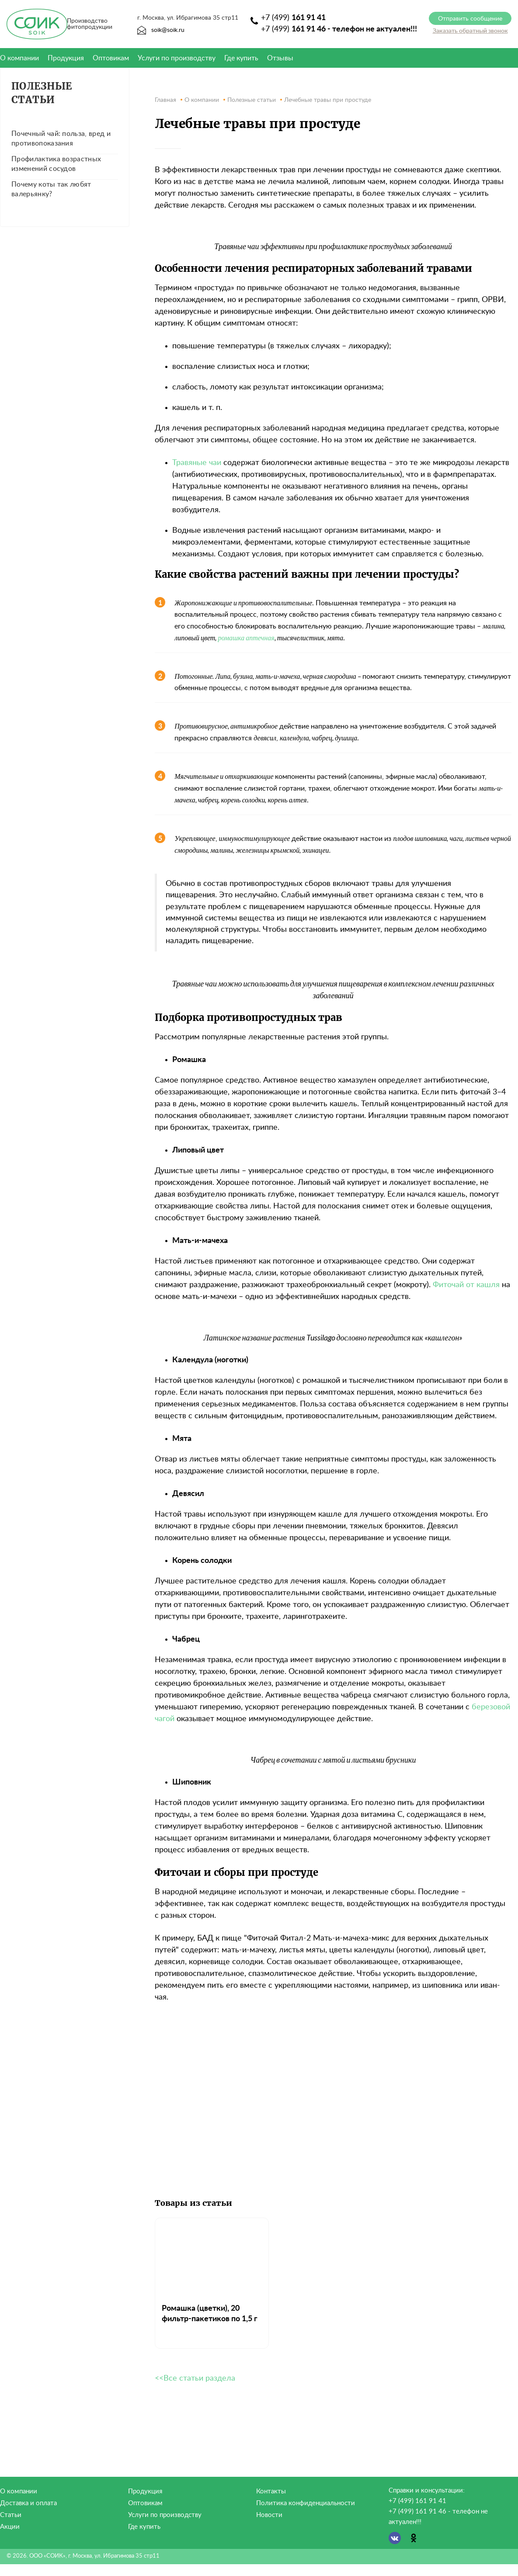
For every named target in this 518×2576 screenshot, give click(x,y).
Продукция (66, 58)
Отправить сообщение (470, 19)
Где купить (241, 58)
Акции (10, 2527)
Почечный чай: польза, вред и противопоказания (61, 138)
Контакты (271, 2491)
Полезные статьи (41, 93)
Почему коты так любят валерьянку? (51, 189)
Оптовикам (111, 58)
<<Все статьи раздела (195, 2378)
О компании (18, 2491)
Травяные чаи (196, 463)
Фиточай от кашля (466, 1285)
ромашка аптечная (246, 637)
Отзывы (280, 58)
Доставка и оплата (28, 2503)
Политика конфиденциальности (305, 2503)
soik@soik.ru (160, 30)
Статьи (10, 2515)
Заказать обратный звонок (470, 31)
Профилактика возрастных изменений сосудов (56, 164)
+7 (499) (293, 18)
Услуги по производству (177, 58)
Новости (269, 2515)
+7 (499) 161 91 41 (417, 2501)
